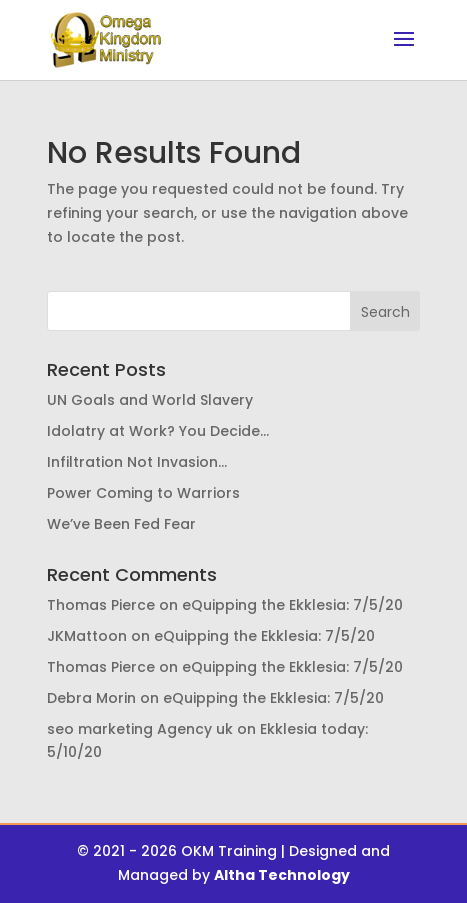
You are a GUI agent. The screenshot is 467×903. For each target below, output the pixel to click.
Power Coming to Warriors (143, 493)
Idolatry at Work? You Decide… (158, 431)
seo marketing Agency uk (140, 729)
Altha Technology (282, 875)
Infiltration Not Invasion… (137, 462)
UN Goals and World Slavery (150, 400)
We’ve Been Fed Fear (121, 524)
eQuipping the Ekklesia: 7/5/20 (292, 605)
